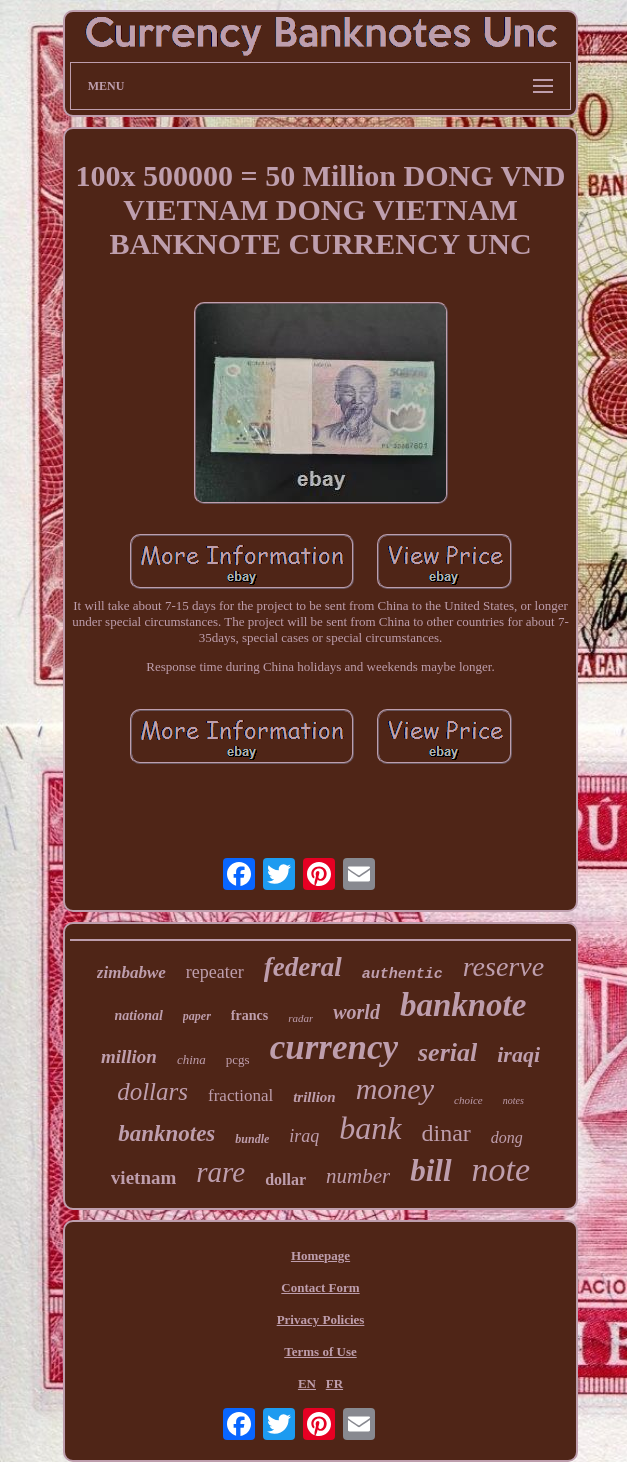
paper (197, 1016)
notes (513, 1100)
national (139, 1015)
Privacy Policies (321, 1319)
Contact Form (320, 1287)
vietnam (143, 1177)
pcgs (238, 1059)
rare (220, 1172)
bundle (252, 1139)
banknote (463, 1005)
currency (334, 1047)
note (501, 1169)
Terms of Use (320, 1351)
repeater (215, 972)
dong (507, 1137)
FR (334, 1383)
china (191, 1059)
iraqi (518, 1054)
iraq (304, 1136)
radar (300, 1018)
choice (468, 1100)
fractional (240, 1095)
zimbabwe (131, 972)
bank (370, 1128)
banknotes (166, 1133)
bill (430, 1170)
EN (307, 1383)
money (395, 1088)
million (129, 1056)
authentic (402, 974)
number (358, 1176)
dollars (152, 1091)
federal (303, 967)
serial (447, 1052)
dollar (285, 1179)
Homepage (320, 1255)
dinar (446, 1133)
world (356, 1012)
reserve (503, 966)
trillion (314, 1097)
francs (249, 1015)
